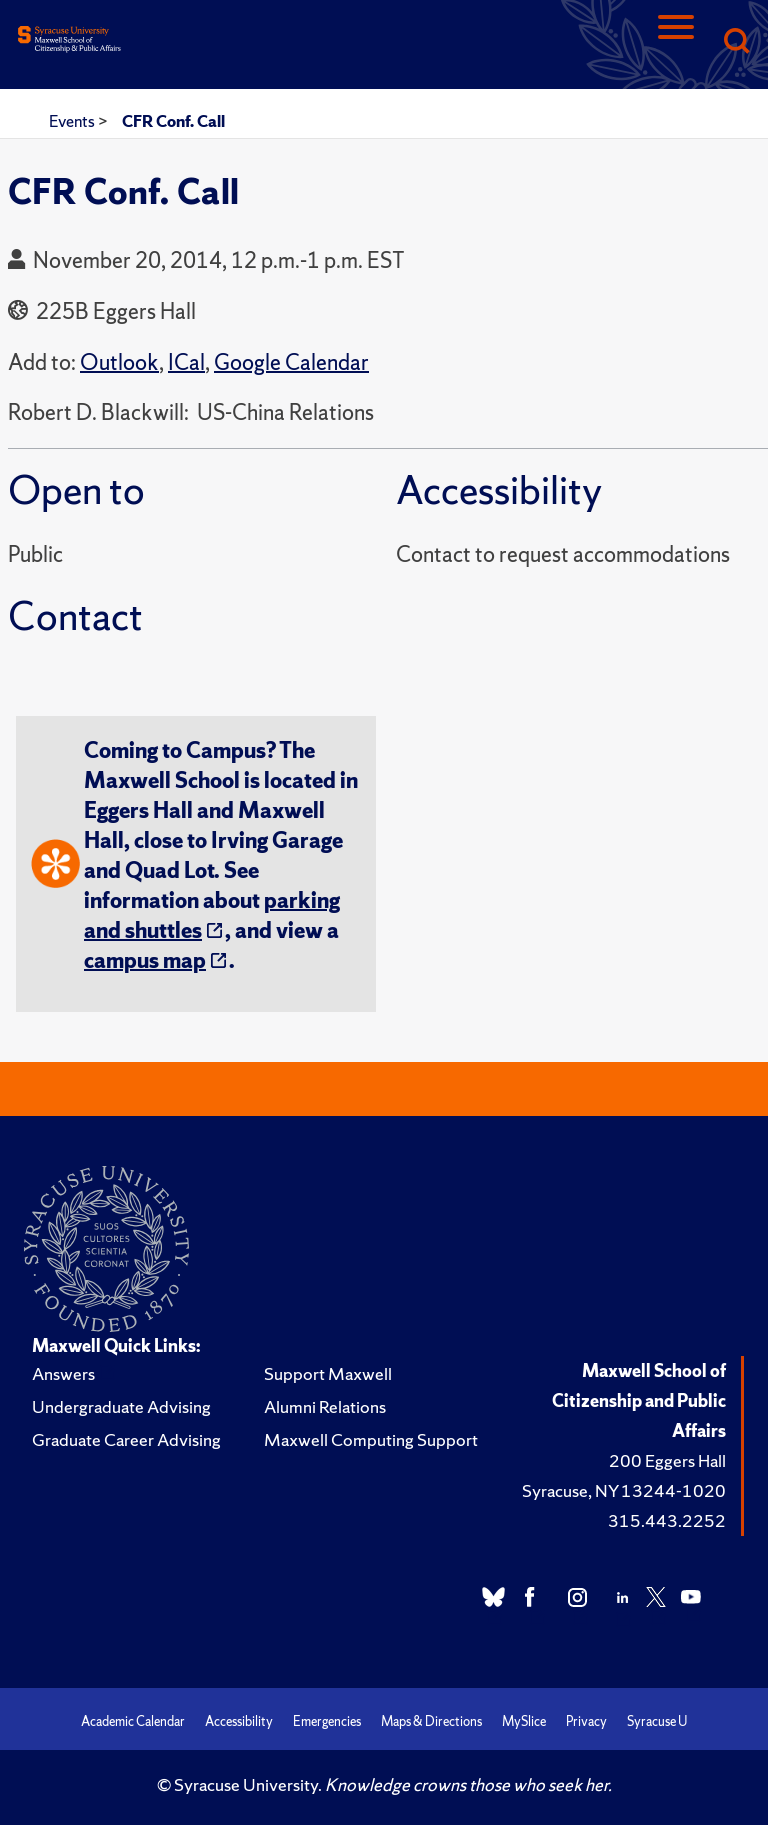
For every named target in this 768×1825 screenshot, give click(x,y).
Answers (63, 1373)
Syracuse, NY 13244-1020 (624, 1490)
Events (73, 121)
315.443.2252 (667, 1520)
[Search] (736, 42)
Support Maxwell (328, 1373)
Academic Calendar (133, 1721)
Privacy (586, 1721)
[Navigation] (676, 42)
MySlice (524, 1721)
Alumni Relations (325, 1406)
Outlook (119, 362)
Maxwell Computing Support (371, 1439)
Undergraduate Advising (121, 1406)
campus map (145, 960)
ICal (186, 362)
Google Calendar (291, 362)
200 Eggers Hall (667, 1460)
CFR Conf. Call (173, 121)
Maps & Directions (431, 1721)
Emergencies (327, 1721)
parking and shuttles (212, 915)
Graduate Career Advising (126, 1439)
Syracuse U (657, 1721)
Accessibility (239, 1721)
